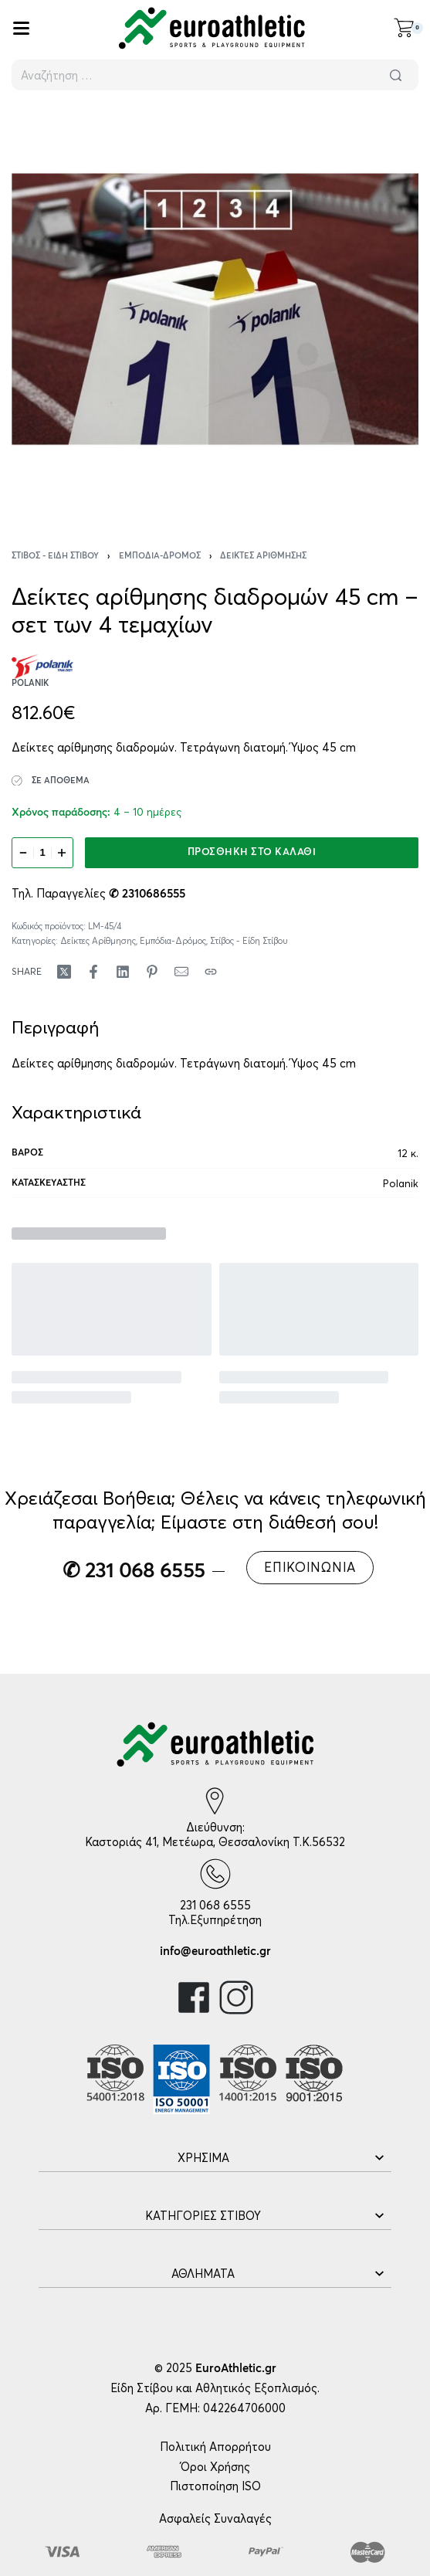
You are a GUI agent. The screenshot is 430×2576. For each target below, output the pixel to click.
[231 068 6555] (215, 1873)
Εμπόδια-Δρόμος (160, 556)
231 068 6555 (215, 1905)
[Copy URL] (211, 972)
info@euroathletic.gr (215, 1951)
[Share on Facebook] (93, 972)
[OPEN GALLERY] (215, 309)
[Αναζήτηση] (395, 74)
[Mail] (181, 972)
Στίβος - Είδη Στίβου (55, 556)
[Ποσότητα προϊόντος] (42, 852)
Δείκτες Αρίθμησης (263, 556)
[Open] (21, 28)
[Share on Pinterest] (152, 972)
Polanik (400, 1183)
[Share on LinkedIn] (123, 972)
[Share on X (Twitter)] (64, 972)
